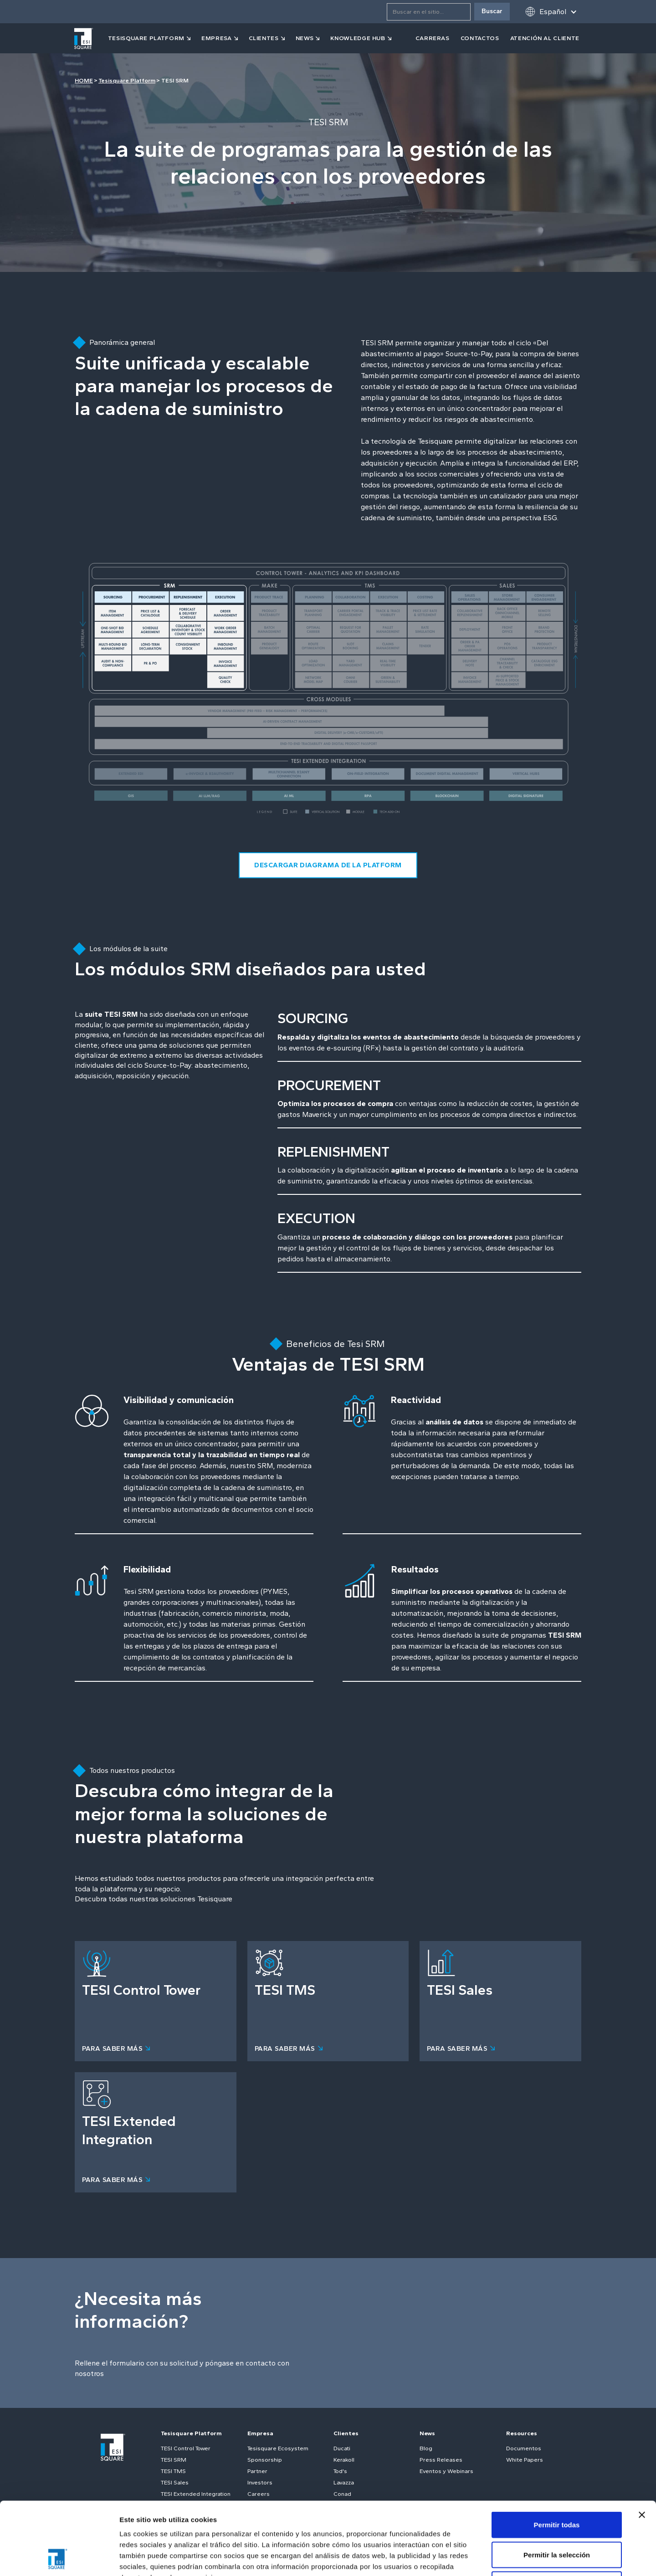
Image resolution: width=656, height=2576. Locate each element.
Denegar (556, 2516)
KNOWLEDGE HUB (357, 38)
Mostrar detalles (493, 2558)
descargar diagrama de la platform (328, 865)
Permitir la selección (556, 2486)
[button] (551, 11)
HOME (84, 80)
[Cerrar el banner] (642, 2446)
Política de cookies (271, 2520)
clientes (264, 38)
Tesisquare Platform (126, 80)
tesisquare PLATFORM (146, 38)
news (305, 38)
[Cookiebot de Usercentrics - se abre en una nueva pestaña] (59, 2558)
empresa (216, 38)
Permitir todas (557, 2456)
